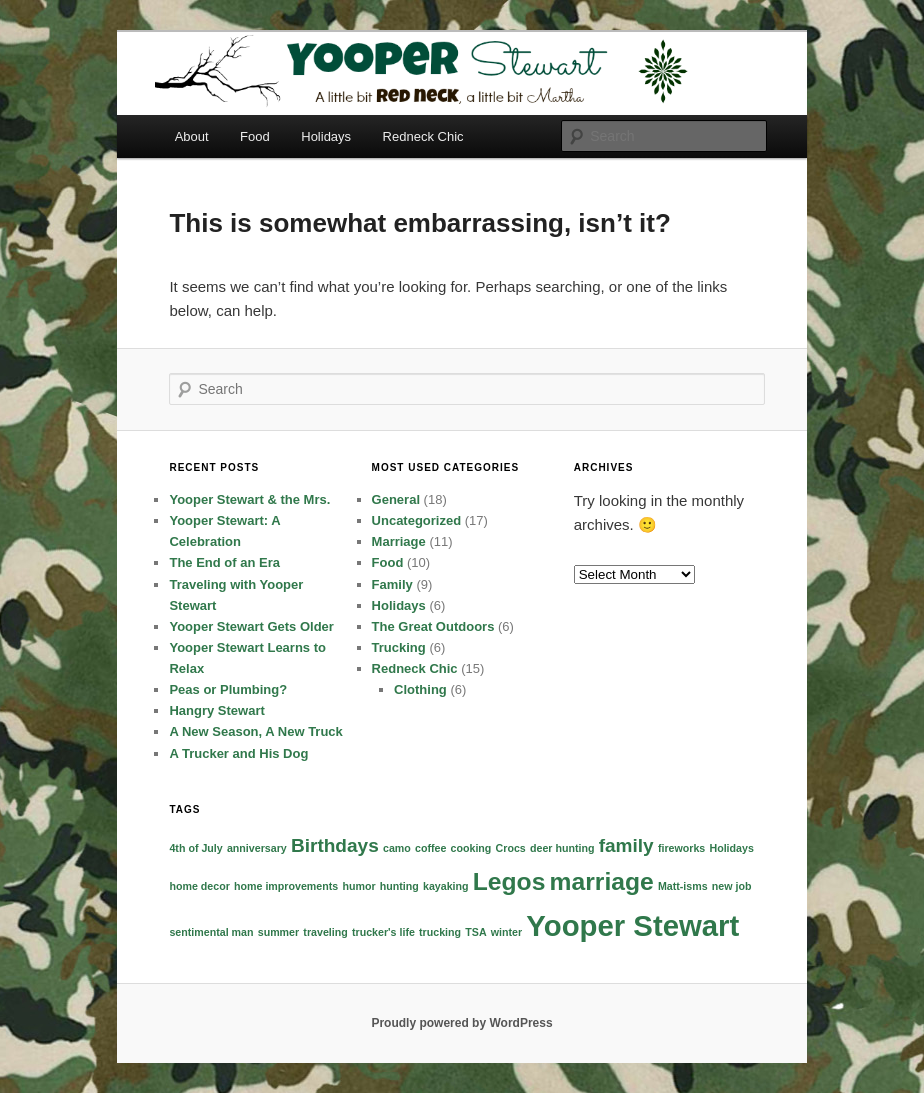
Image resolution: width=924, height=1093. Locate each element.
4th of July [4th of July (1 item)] (195, 848)
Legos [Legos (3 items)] (509, 881)
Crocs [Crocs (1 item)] (511, 848)
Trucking (399, 647)
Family (392, 584)
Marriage (399, 541)
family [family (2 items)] (626, 845)
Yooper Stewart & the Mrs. (249, 499)
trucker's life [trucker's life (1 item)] (383, 932)
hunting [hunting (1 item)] (399, 886)
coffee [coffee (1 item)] (430, 848)
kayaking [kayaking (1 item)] (446, 886)
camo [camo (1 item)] (397, 848)
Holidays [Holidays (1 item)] (731, 848)
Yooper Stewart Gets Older (251, 626)
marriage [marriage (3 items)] (602, 881)
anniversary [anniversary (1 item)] (257, 848)
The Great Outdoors (433, 626)
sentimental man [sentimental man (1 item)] (211, 932)
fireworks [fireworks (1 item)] (681, 848)
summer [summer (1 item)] (278, 932)
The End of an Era (224, 562)
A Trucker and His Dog (238, 753)
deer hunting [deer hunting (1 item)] (562, 848)
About (192, 136)
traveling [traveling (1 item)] (325, 932)
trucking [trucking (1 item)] (440, 932)
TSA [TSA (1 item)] (475, 932)
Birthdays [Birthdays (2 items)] (335, 845)
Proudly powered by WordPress (461, 1023)
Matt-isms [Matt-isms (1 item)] (683, 886)
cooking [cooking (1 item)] (471, 848)
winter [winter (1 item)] (506, 932)
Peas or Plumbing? (228, 689)
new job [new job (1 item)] (732, 886)
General (396, 499)
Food (255, 136)
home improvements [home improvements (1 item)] (286, 886)
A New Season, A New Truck (255, 731)
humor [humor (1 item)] (358, 886)
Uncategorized (417, 520)
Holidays (326, 136)
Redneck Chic (423, 136)
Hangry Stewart (216, 710)
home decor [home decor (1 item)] (199, 886)
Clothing (420, 689)
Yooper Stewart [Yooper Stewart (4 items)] (632, 925)
